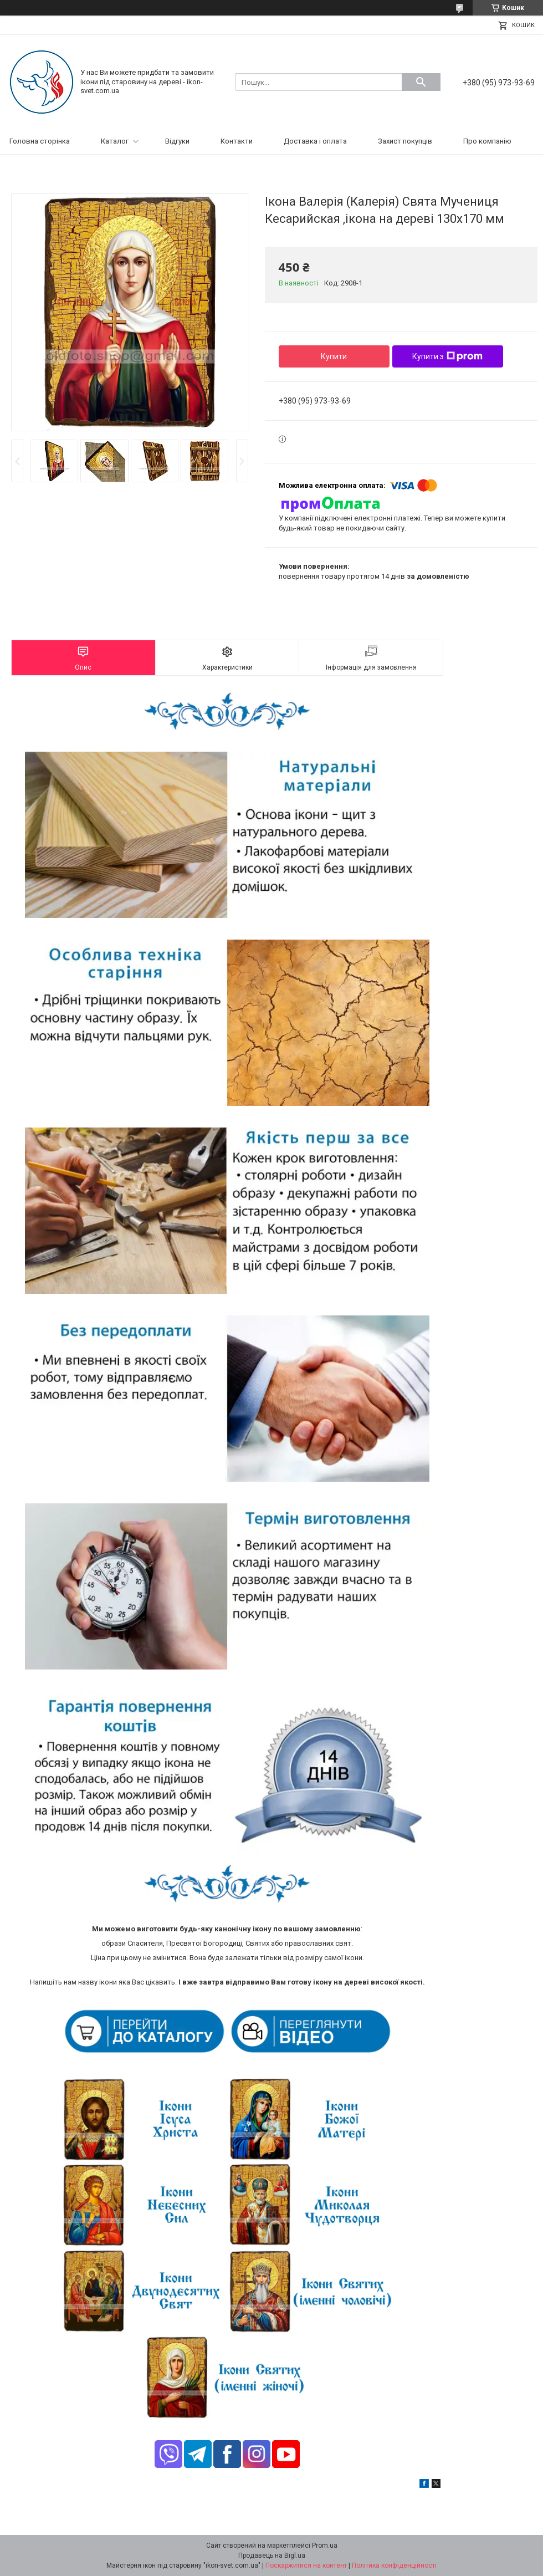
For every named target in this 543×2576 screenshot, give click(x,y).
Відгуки (177, 141)
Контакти (237, 141)
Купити (334, 356)
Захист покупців (405, 141)
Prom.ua (324, 2545)
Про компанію (487, 141)
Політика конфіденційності (394, 2565)
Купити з (447, 356)
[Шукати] (421, 82)
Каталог (115, 141)
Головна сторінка (39, 141)
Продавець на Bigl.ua (271, 2555)
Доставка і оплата (315, 141)
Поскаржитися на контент (306, 2565)
